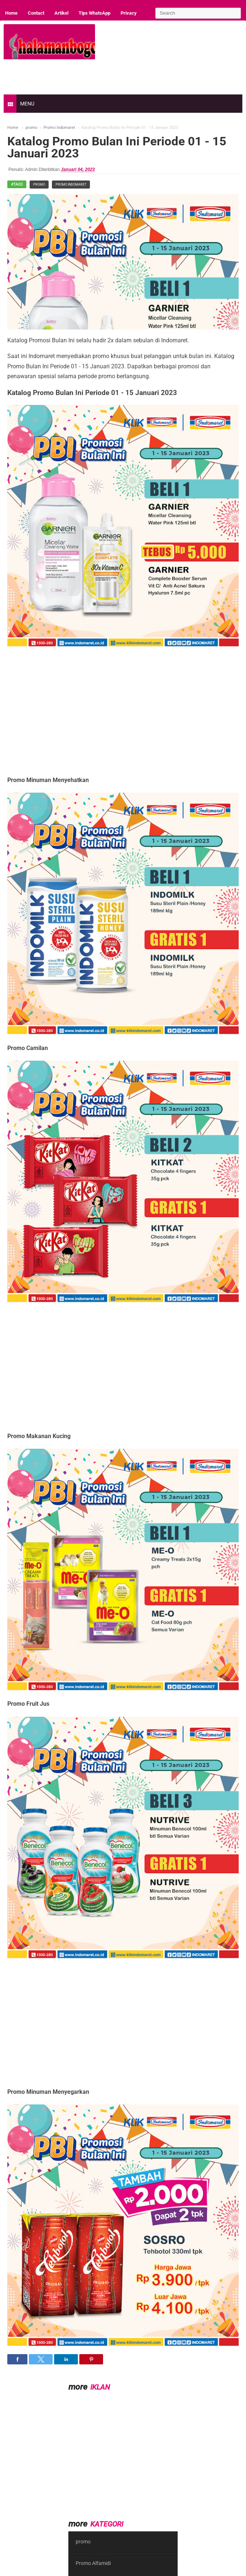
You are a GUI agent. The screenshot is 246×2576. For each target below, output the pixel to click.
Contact (36, 13)
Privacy (129, 13)
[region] (115, 705)
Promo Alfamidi (93, 2563)
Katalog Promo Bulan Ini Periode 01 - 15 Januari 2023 (116, 147)
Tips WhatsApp (94, 13)
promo (39, 184)
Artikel (61, 13)
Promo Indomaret (71, 184)
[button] (17, 2359)
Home (11, 13)
